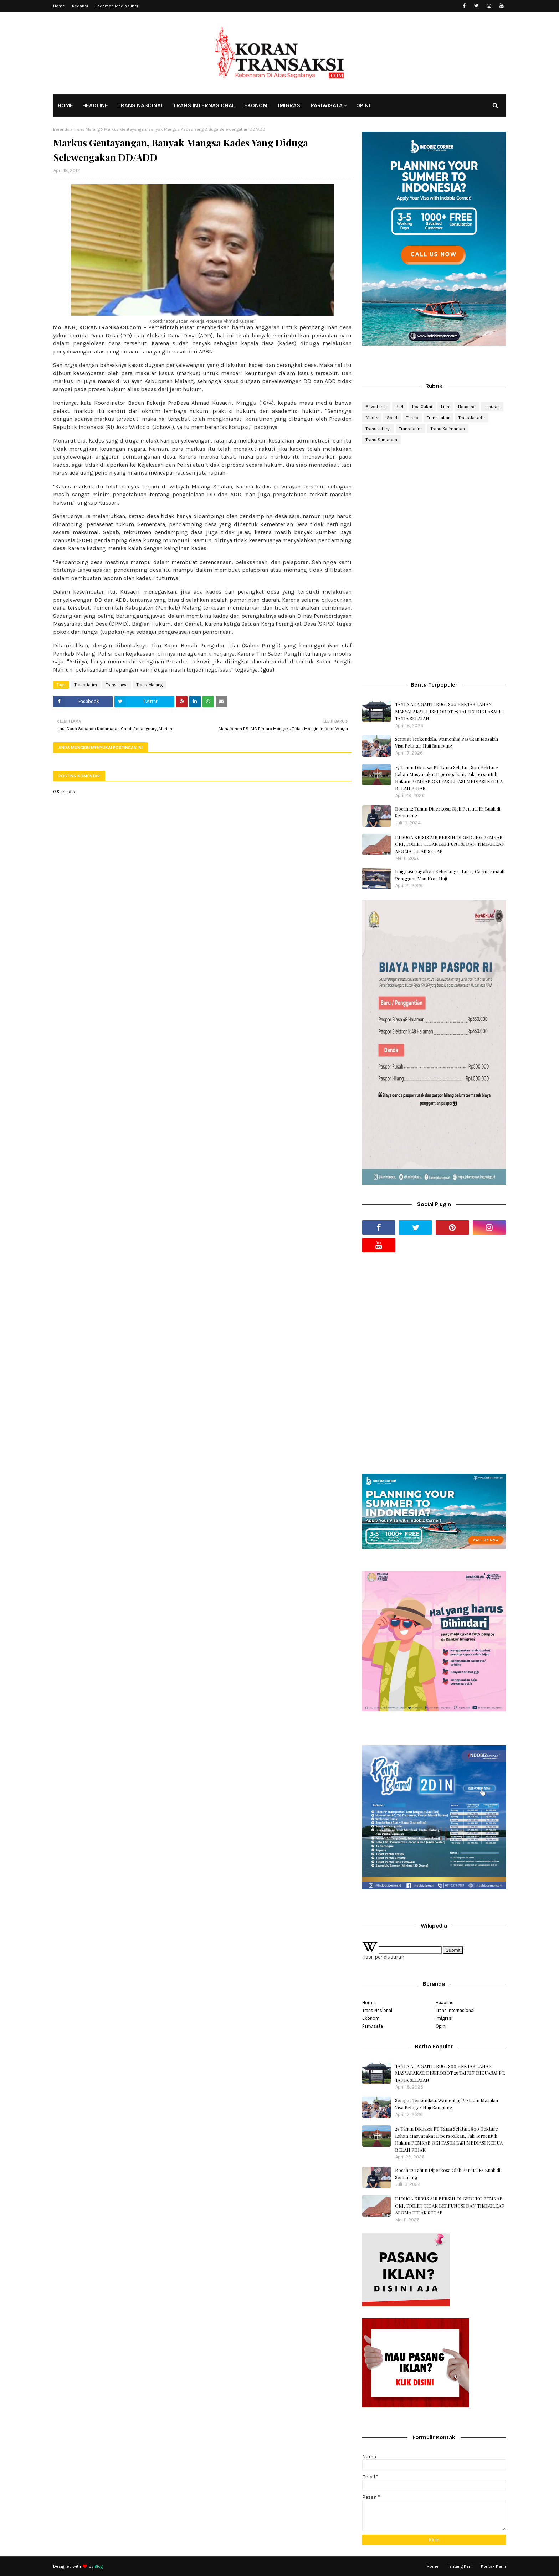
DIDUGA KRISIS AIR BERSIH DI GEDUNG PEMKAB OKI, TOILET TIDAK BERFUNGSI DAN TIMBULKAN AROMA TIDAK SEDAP (450, 844)
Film (445, 406)
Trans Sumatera (381, 439)
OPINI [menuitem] (363, 105)
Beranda (61, 129)
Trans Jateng (378, 428)
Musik (372, 417)
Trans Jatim (86, 684)
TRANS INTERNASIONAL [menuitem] (204, 105)
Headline (467, 406)
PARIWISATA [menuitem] (327, 105)
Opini (441, 2026)
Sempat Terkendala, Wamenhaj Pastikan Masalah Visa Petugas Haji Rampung (446, 742)
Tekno (412, 417)
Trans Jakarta (471, 417)
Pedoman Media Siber (116, 6)
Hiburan (492, 406)
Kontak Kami (493, 2566)
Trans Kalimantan (448, 428)
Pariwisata (372, 2026)
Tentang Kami (460, 2566)
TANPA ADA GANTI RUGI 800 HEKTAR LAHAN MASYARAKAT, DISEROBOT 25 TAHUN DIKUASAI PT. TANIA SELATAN (450, 711)
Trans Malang (87, 129)
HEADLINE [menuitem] (95, 105)
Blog (98, 2566)
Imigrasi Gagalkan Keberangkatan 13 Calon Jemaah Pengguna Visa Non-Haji (449, 874)
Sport (392, 417)
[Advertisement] (434, 507)
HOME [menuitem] (65, 105)
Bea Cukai (422, 406)
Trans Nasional (377, 2010)
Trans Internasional (455, 2010)
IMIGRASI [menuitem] (290, 105)
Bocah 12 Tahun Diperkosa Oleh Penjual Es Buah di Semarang (447, 812)
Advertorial (376, 406)
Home (59, 6)
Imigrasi (444, 2018)
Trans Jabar (438, 417)
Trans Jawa (117, 684)
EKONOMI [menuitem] (256, 105)
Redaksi (80, 6)
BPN (399, 406)
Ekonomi (371, 2018)
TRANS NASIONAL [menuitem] (140, 105)
